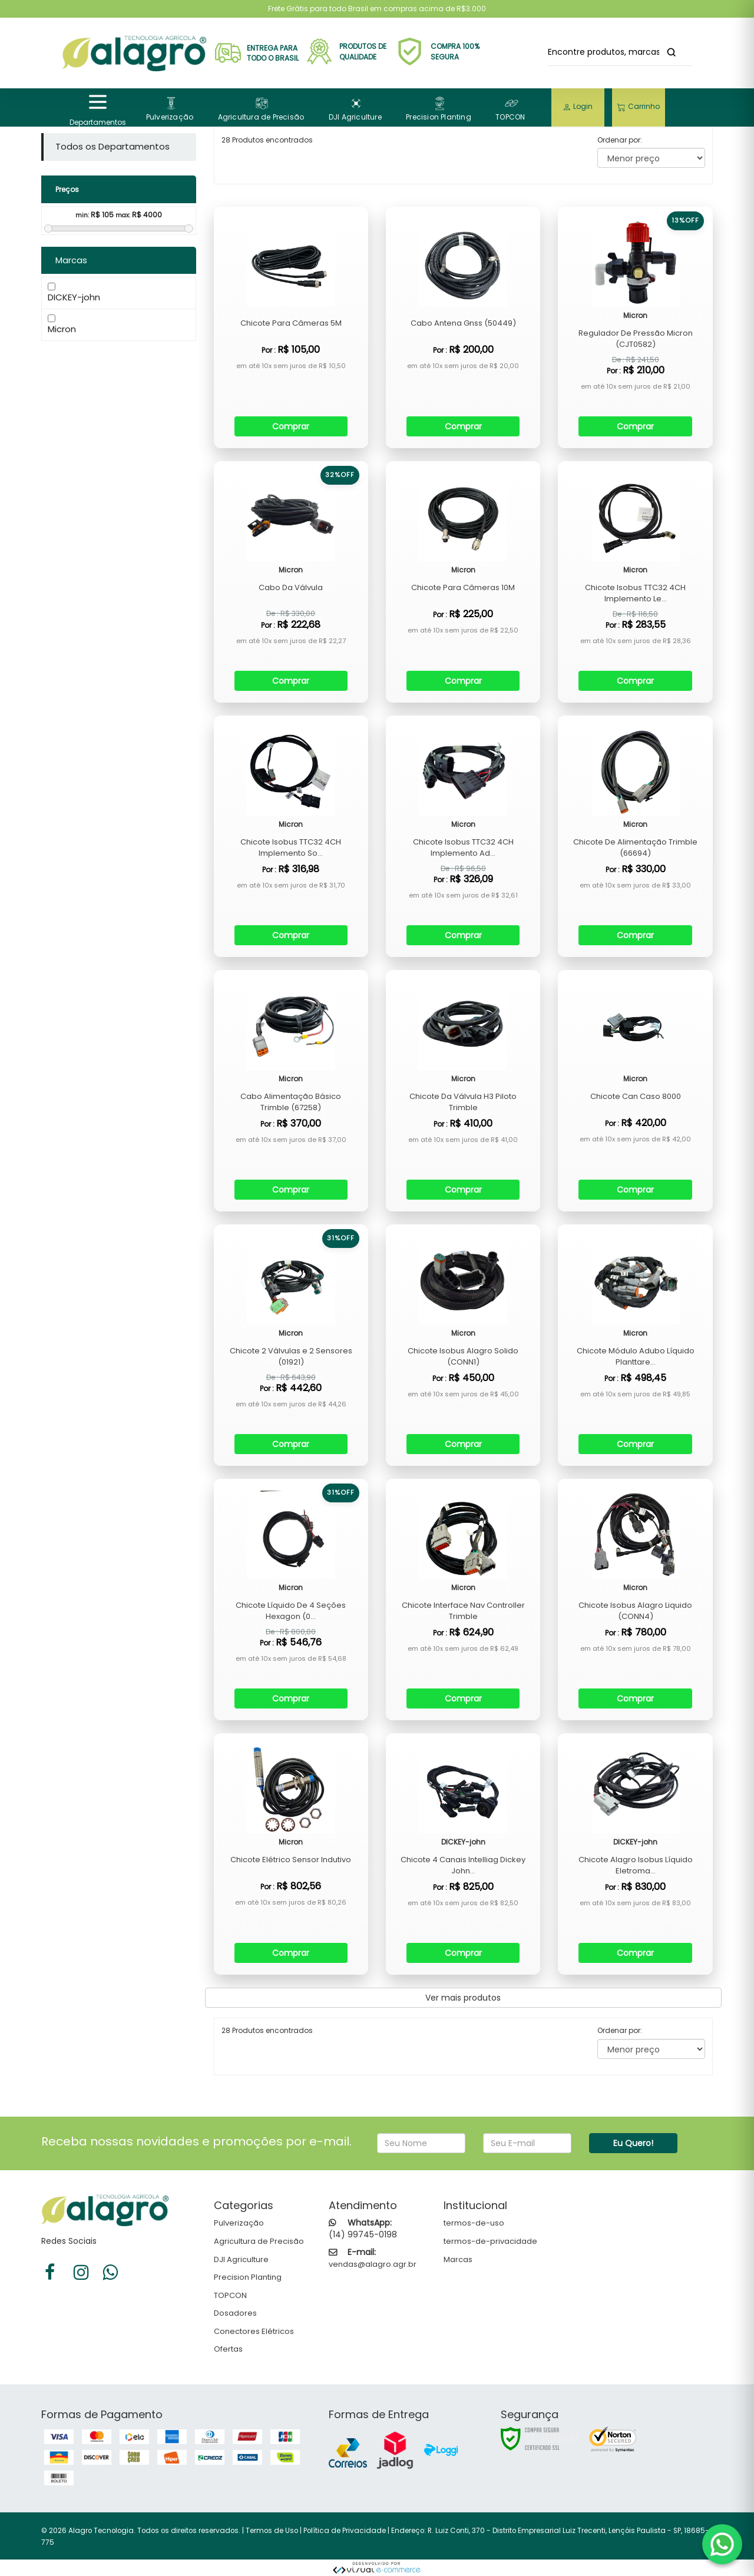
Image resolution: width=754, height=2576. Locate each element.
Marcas (458, 2259)
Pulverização (239, 2223)
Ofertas (228, 2349)
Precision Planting (248, 2277)
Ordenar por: (619, 140)
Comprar (290, 426)
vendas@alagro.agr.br (372, 2264)
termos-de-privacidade (490, 2241)
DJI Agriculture (241, 2259)
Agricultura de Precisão (259, 2241)
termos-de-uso (474, 2223)
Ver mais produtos (463, 1998)
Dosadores (235, 2313)
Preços (67, 189)
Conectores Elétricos (254, 2331)
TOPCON (230, 2295)
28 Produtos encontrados (267, 2030)
